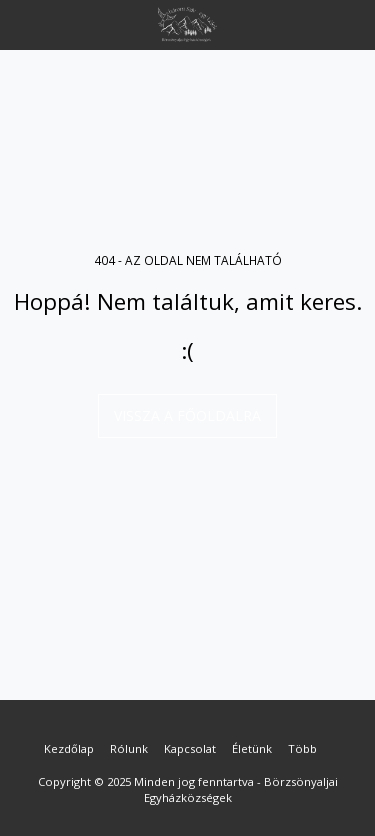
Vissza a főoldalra (187, 415)
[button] (22, 23)
